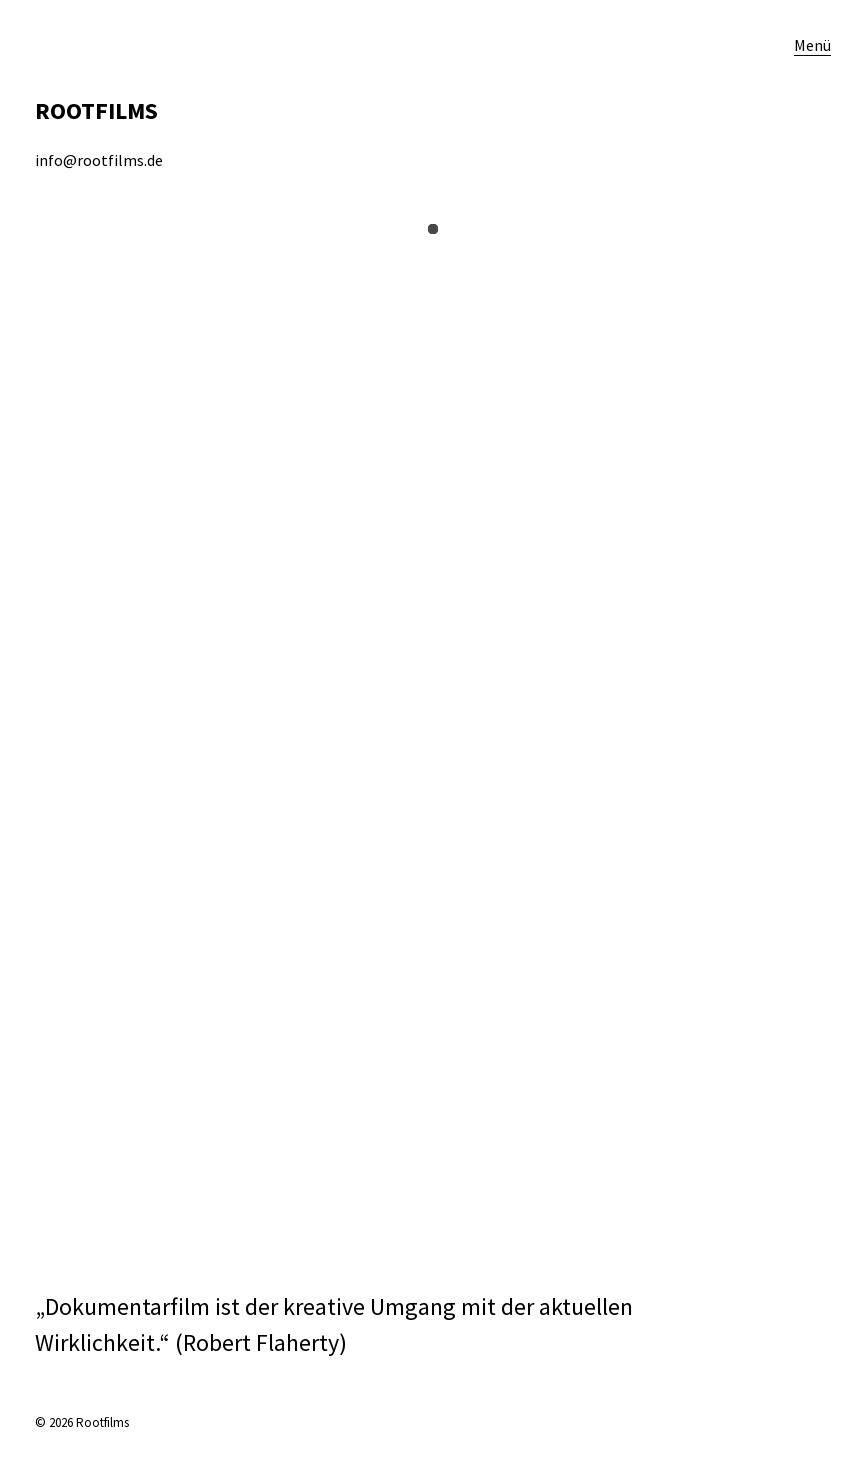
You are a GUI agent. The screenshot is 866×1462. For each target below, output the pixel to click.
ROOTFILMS (96, 110)
